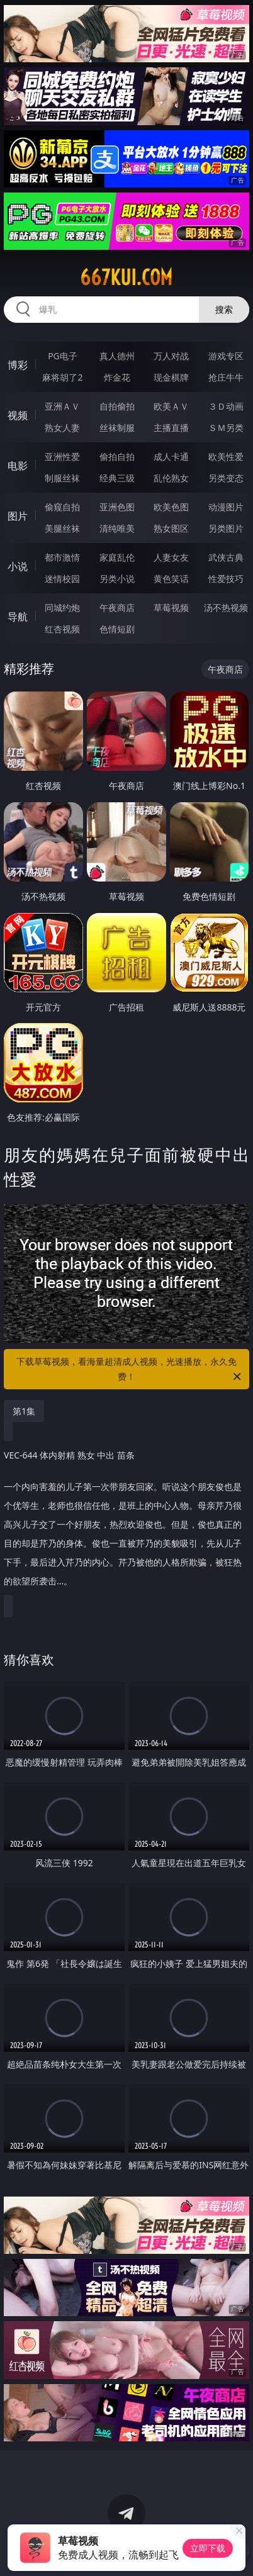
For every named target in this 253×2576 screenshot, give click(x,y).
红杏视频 (62, 629)
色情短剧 (117, 629)
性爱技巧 (226, 579)
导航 (18, 617)
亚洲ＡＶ (62, 406)
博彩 (18, 365)
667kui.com (126, 277)
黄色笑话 (171, 579)
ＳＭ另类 (226, 428)
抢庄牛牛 (226, 377)
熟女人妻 (62, 428)
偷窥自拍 (62, 507)
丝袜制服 (117, 428)
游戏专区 (226, 356)
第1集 (24, 1411)
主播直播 (171, 428)
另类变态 (226, 478)
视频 (18, 415)
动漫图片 (226, 507)
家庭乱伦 (117, 557)
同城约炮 (62, 607)
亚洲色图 (117, 507)
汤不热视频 (226, 607)
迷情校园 (62, 579)
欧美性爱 (226, 456)
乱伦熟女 (171, 478)
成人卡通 (171, 456)
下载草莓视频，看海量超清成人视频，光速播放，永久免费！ (129, 1369)
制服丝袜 (62, 478)
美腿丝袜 (62, 528)
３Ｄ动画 (226, 406)
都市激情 (62, 557)
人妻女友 (171, 557)
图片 (18, 516)
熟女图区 (171, 528)
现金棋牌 (171, 377)
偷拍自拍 (117, 456)
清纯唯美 (117, 528)
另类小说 (117, 579)
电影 (18, 466)
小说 (18, 566)
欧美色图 (171, 507)
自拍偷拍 (117, 406)
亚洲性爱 (62, 456)
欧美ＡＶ (171, 406)
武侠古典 (226, 557)
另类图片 (226, 528)
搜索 (224, 309)
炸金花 (117, 377)
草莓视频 (171, 607)
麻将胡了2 (62, 377)
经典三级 (117, 478)
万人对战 (171, 356)
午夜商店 (117, 607)
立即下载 (207, 2548)
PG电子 (62, 356)
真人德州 (117, 356)
